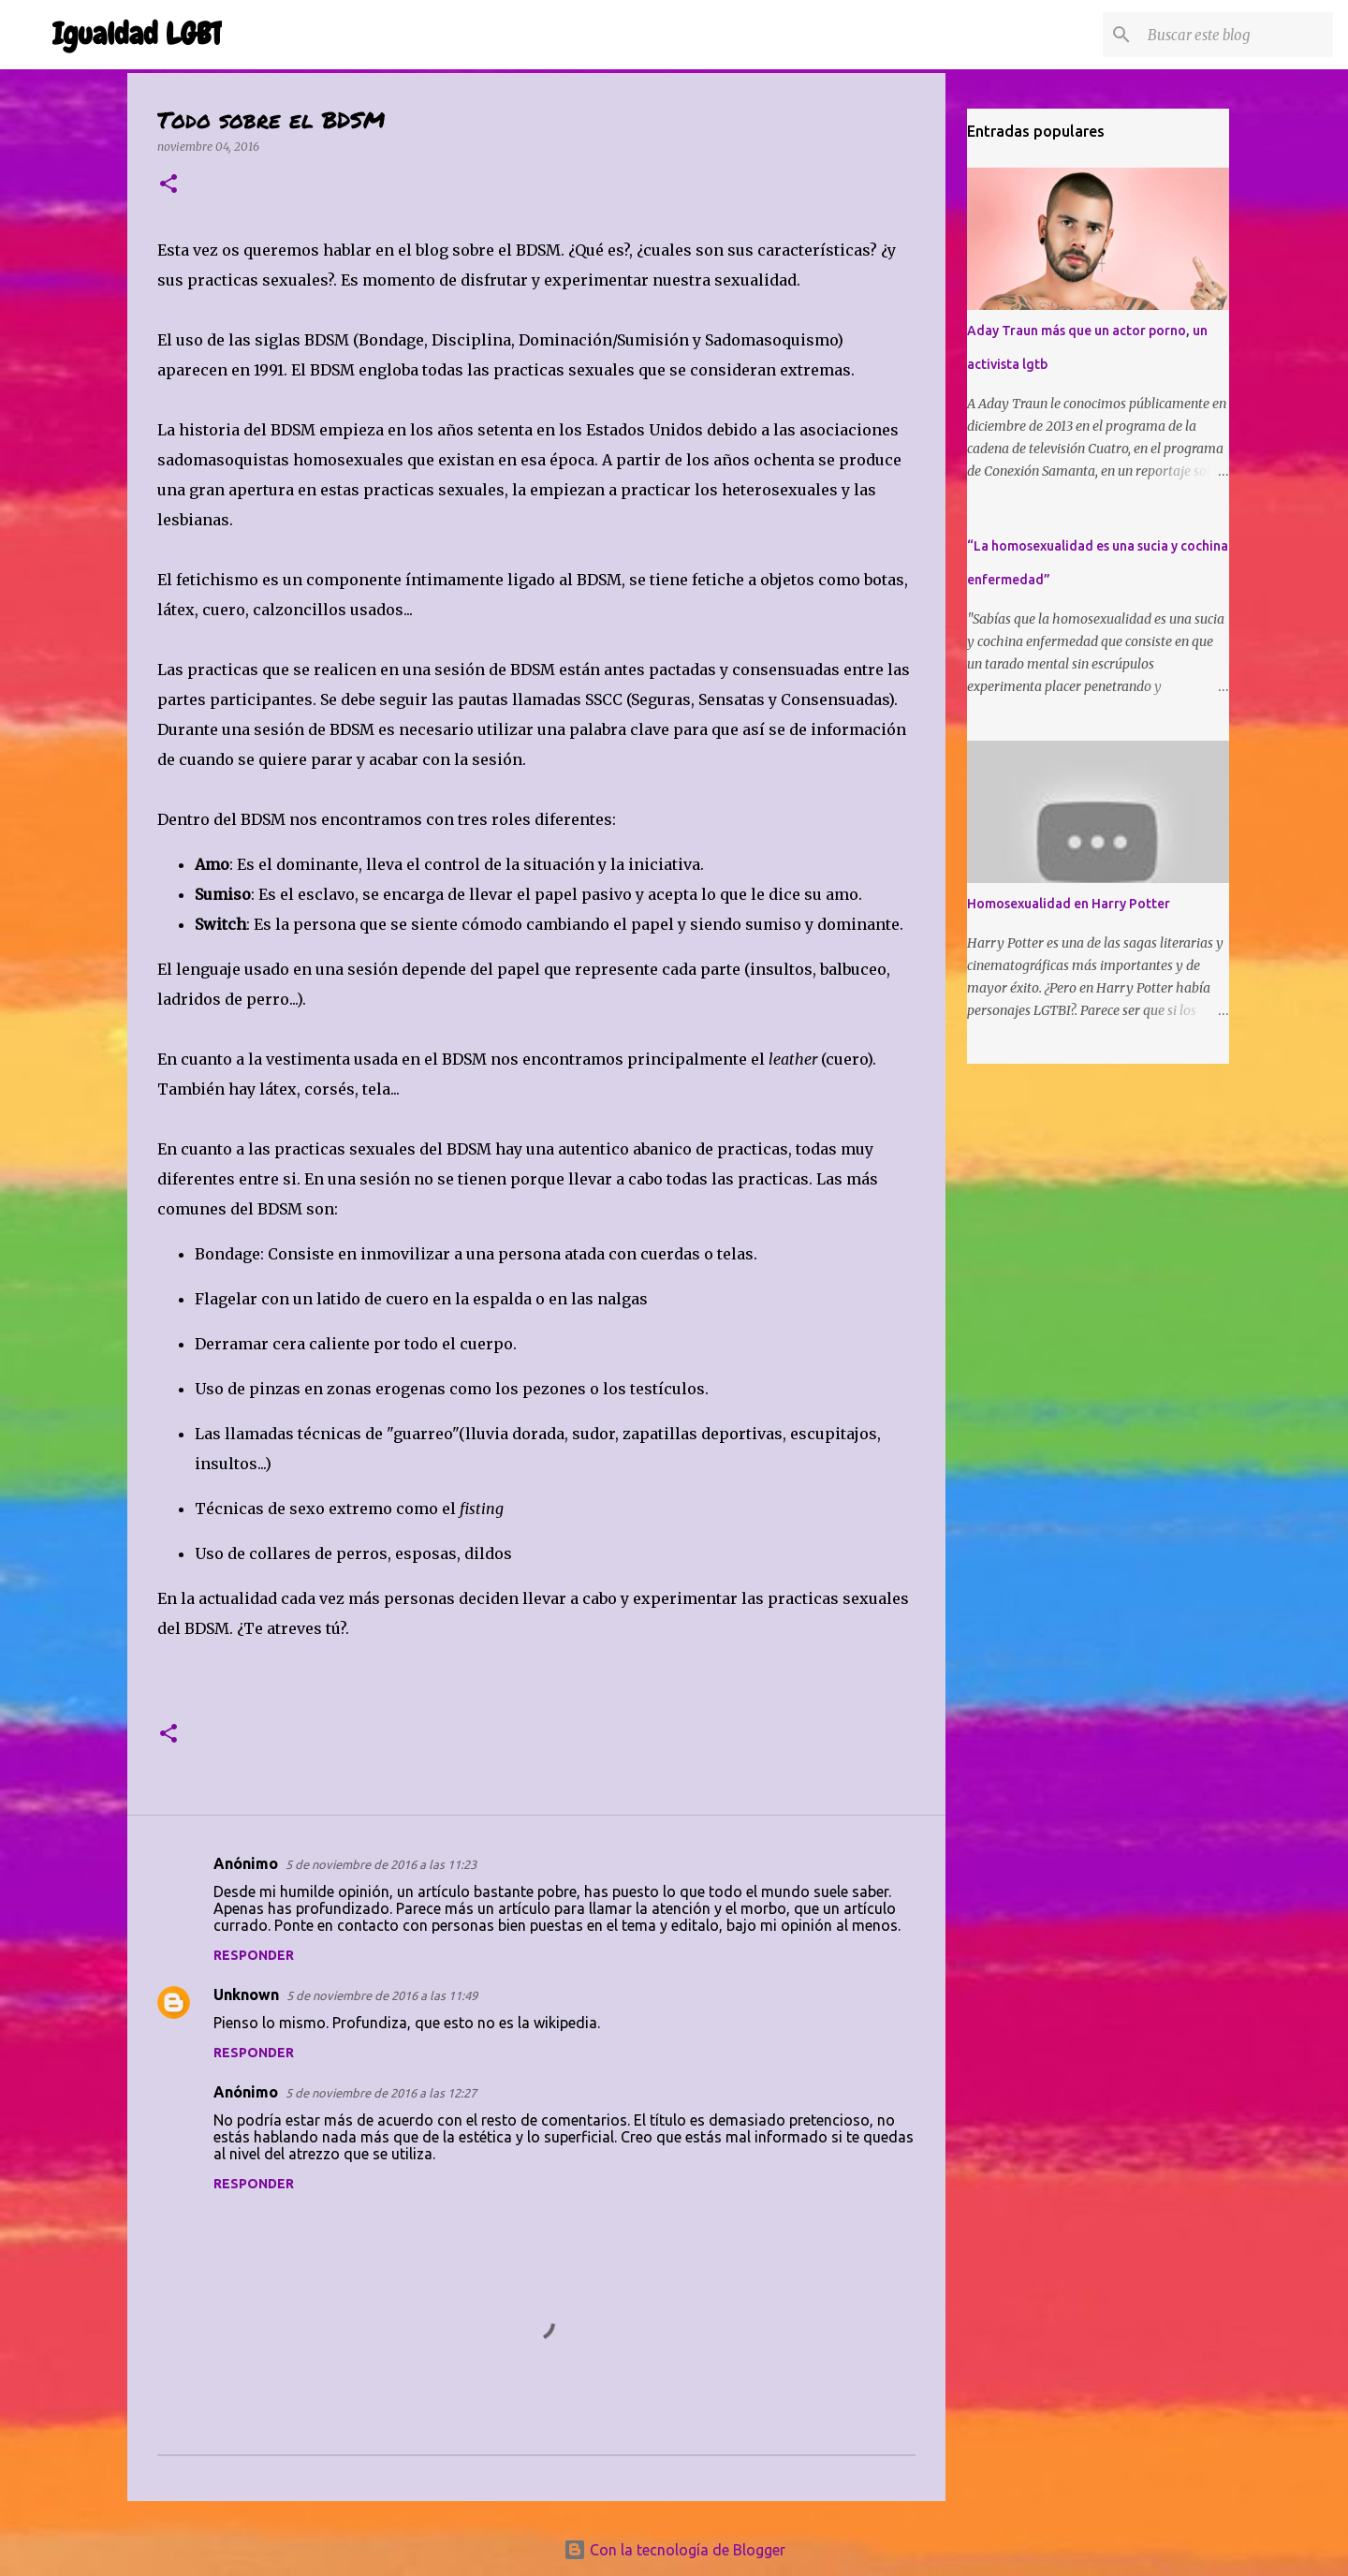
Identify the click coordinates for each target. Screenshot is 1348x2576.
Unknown (246, 1994)
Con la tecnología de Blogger (674, 2549)
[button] (168, 185)
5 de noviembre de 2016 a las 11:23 (381, 1864)
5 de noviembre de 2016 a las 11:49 (381, 1995)
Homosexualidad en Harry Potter (1068, 903)
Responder (253, 1955)
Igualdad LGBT (137, 34)
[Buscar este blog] (1234, 34)
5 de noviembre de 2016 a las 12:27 (381, 2092)
